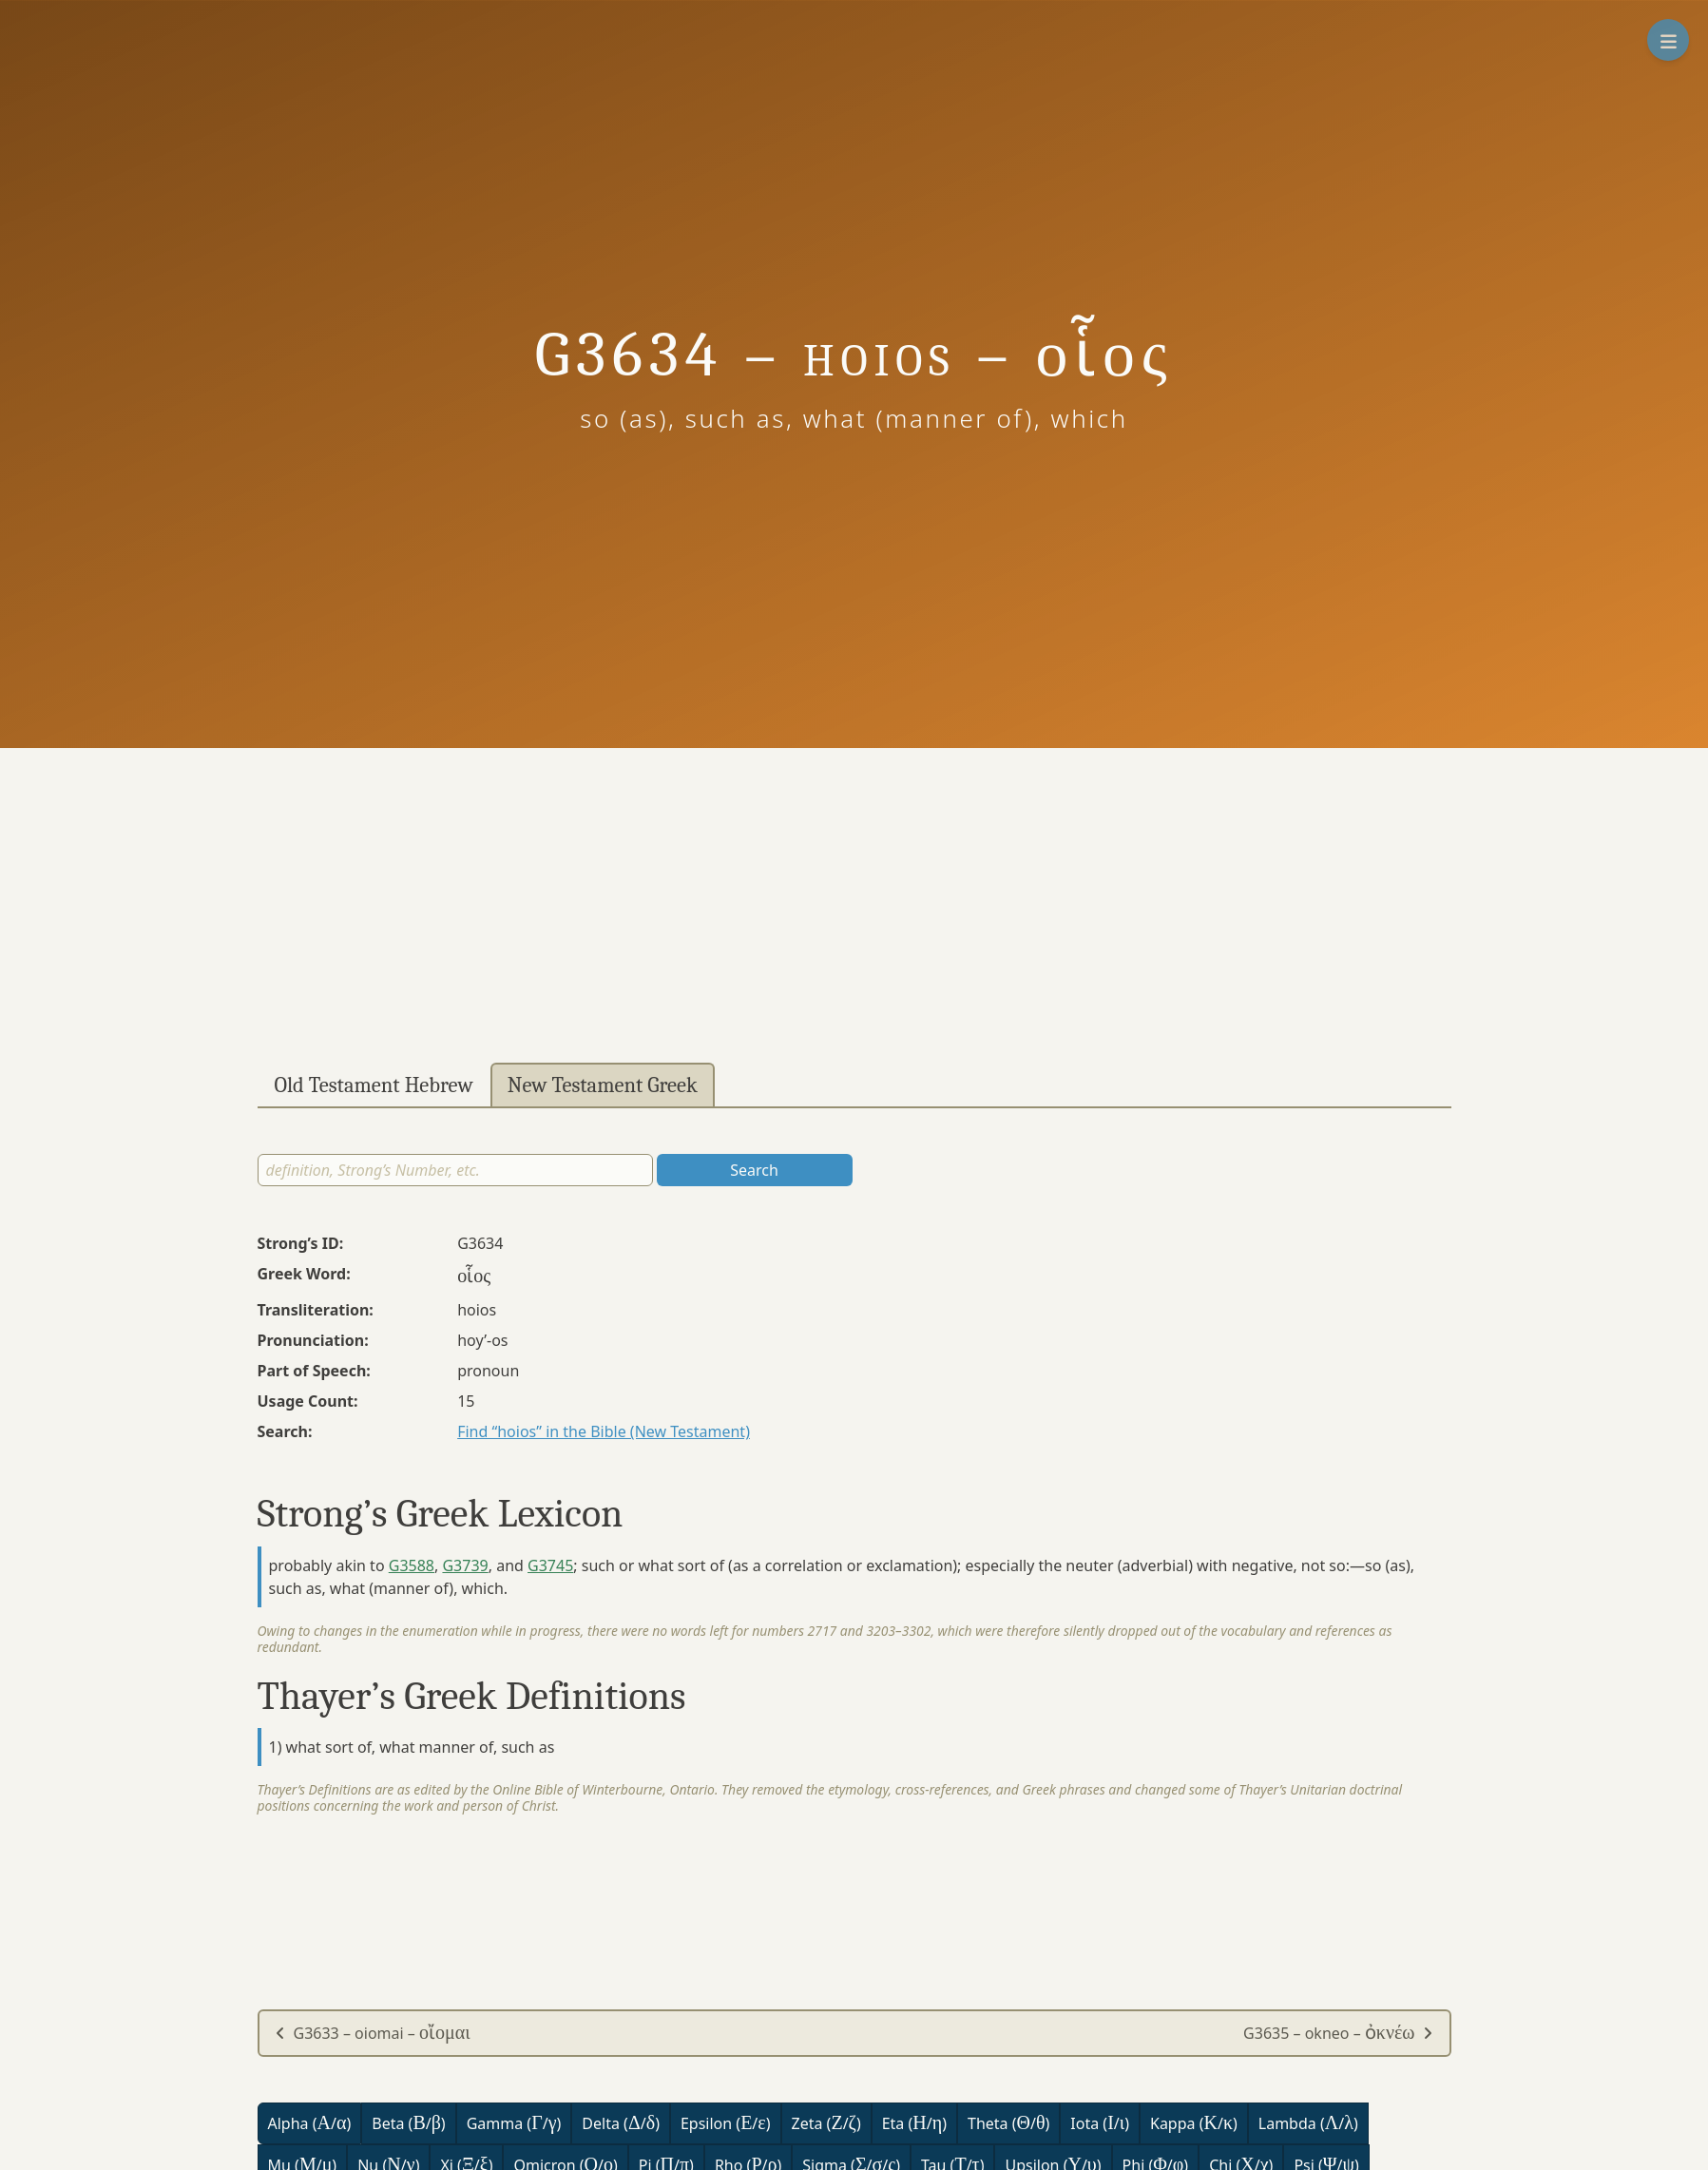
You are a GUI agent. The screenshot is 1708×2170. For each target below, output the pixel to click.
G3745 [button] (550, 1565)
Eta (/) (914, 2123)
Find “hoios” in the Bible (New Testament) (603, 1431)
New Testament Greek (603, 1085)
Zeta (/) (826, 2123)
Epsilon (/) (726, 2123)
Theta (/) (1008, 2123)
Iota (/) (1099, 2123)
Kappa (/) (1194, 2123)
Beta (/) (408, 2123)
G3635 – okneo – (1338, 2033)
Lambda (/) (1308, 2123)
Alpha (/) (310, 2123)
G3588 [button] (411, 1565)
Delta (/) (621, 2123)
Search (754, 1170)
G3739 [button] (465, 1565)
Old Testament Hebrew (374, 1085)
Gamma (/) (514, 2123)
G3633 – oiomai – (372, 2033)
